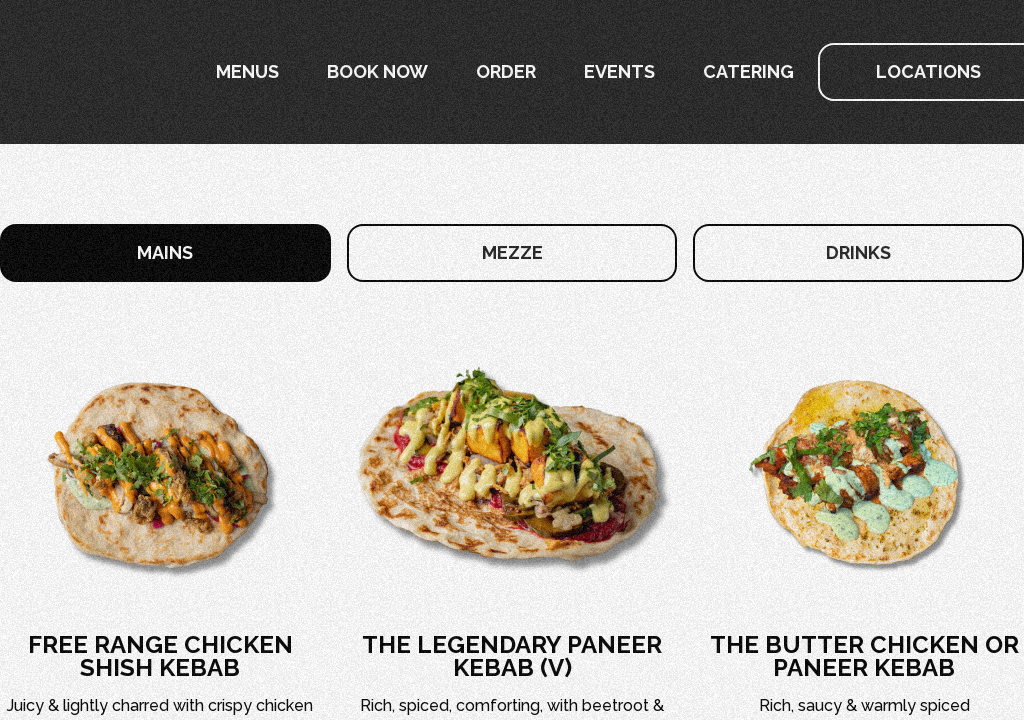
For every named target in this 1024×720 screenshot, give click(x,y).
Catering (748, 71)
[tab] (165, 253)
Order (506, 71)
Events (619, 71)
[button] (247, 72)
